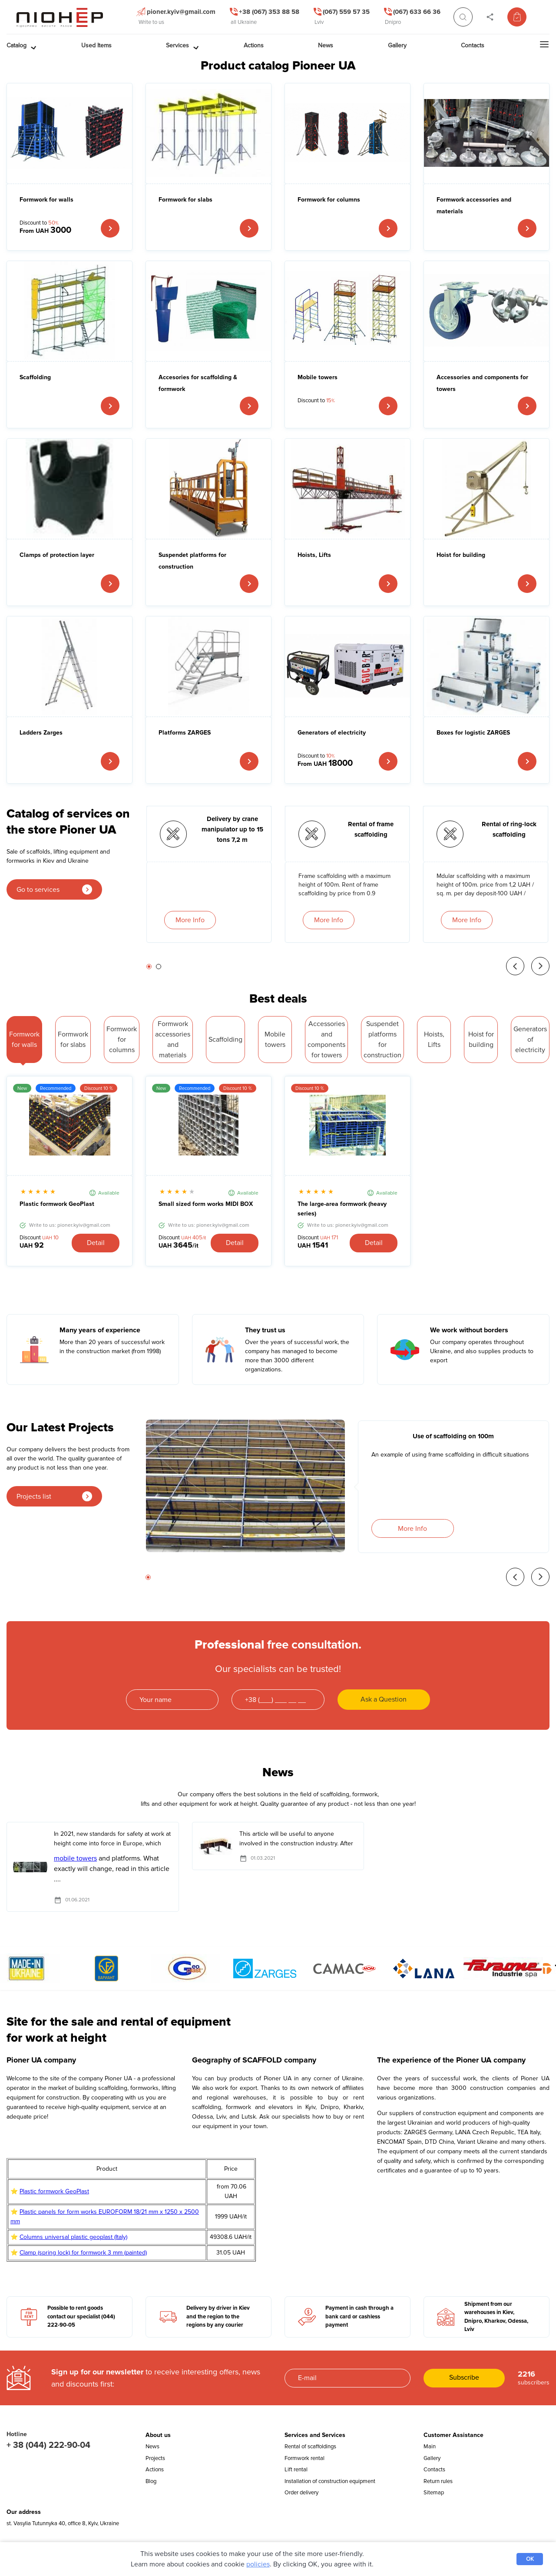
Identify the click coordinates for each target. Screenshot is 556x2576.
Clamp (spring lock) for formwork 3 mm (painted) (83, 2252)
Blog (151, 2481)
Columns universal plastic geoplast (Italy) (73, 2237)
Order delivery (301, 2492)
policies (258, 2564)
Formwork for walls (46, 199)
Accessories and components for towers (482, 383)
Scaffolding (35, 377)
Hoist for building (461, 555)
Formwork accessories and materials (474, 205)
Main (430, 2446)
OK (530, 2559)
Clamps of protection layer (57, 555)
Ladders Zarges (41, 732)
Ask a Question (384, 1699)
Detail (96, 1242)
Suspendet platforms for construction (192, 560)
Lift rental (296, 2469)
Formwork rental (304, 2458)
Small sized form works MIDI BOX (206, 1204)
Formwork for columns (329, 199)
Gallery (432, 2458)
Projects (155, 2458)
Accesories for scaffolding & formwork (198, 383)
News (152, 2446)
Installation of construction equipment (330, 2481)
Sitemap (434, 2492)
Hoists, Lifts (314, 555)
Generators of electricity (332, 732)
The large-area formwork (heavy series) (342, 1208)
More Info (190, 920)
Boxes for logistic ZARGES (473, 732)
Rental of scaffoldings (310, 2446)
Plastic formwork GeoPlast (57, 1204)
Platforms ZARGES (185, 732)
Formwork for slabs (185, 199)
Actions (155, 2469)
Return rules (438, 2481)
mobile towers (75, 1858)
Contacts (434, 2469)
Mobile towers (318, 377)
